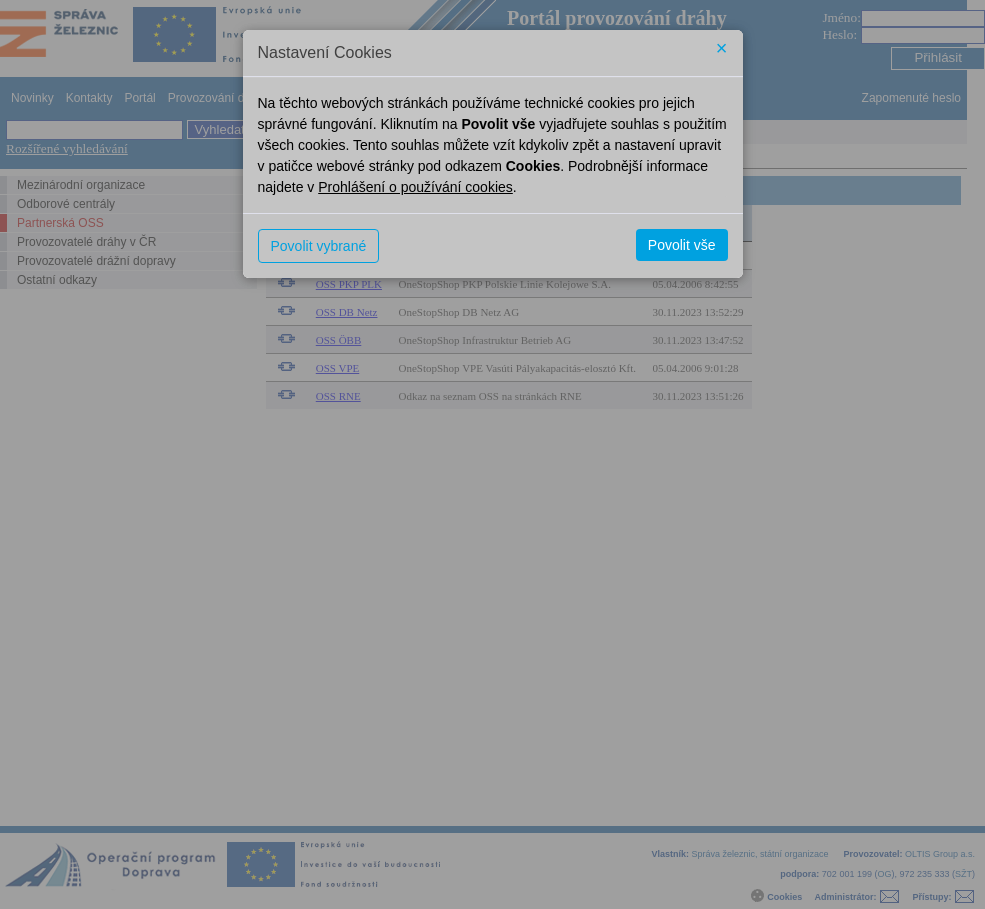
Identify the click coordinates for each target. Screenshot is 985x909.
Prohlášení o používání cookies (415, 187)
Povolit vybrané (319, 246)
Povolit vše (682, 245)
